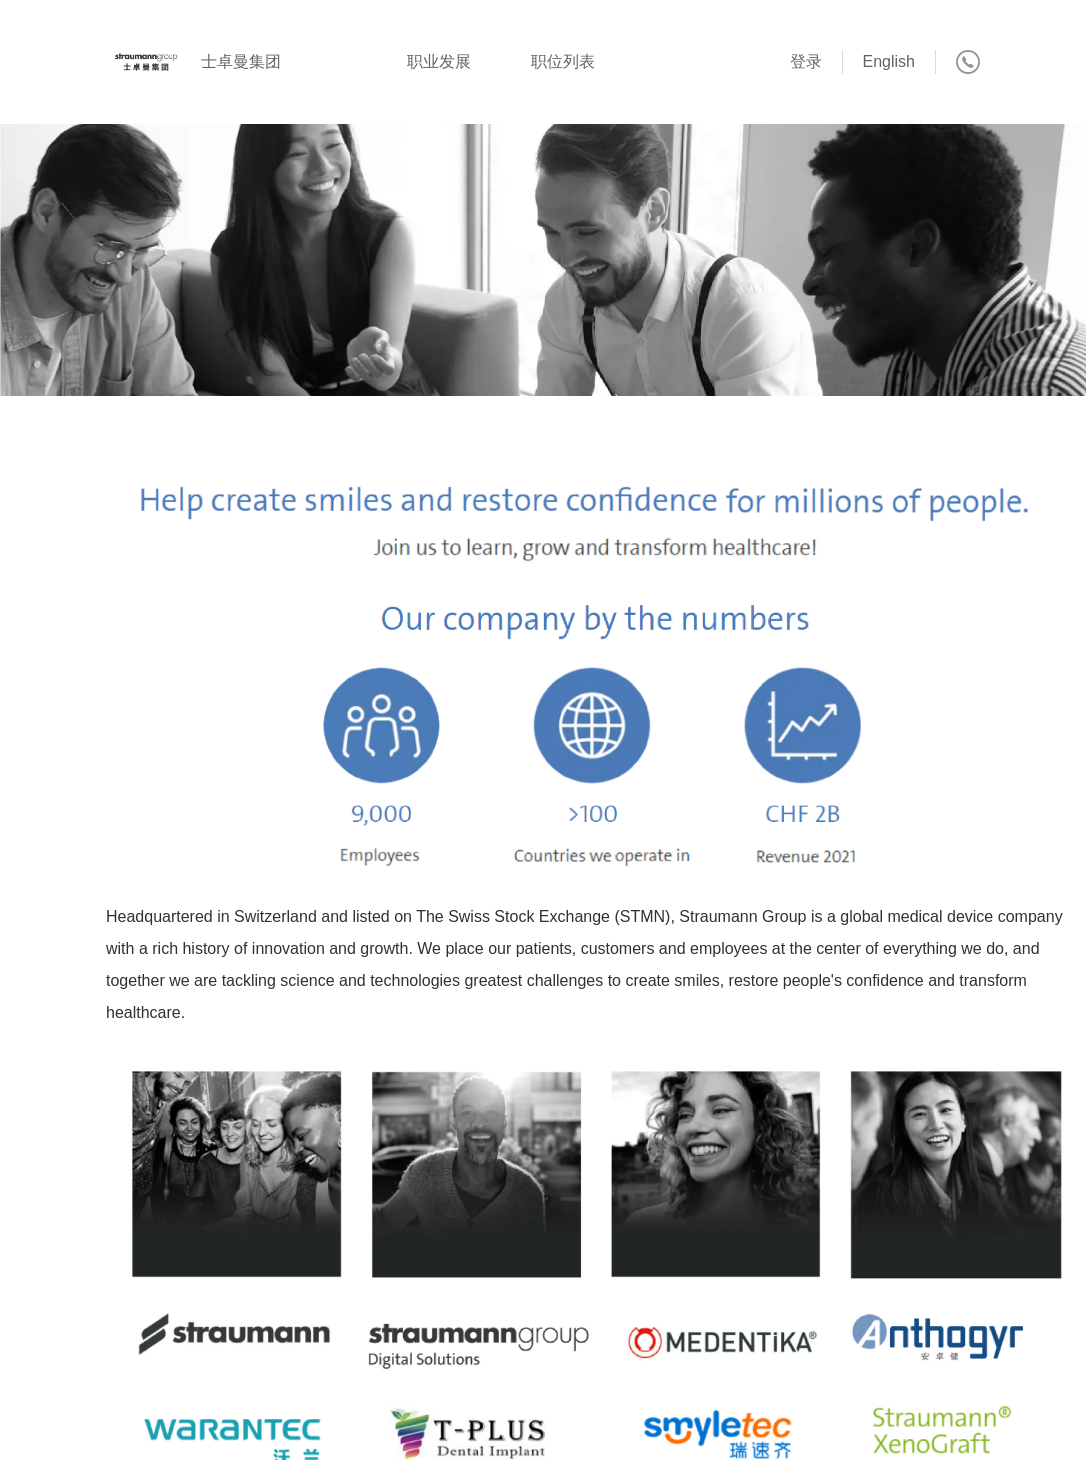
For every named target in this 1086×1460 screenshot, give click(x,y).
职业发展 (439, 61)
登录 (806, 61)
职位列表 (563, 61)
